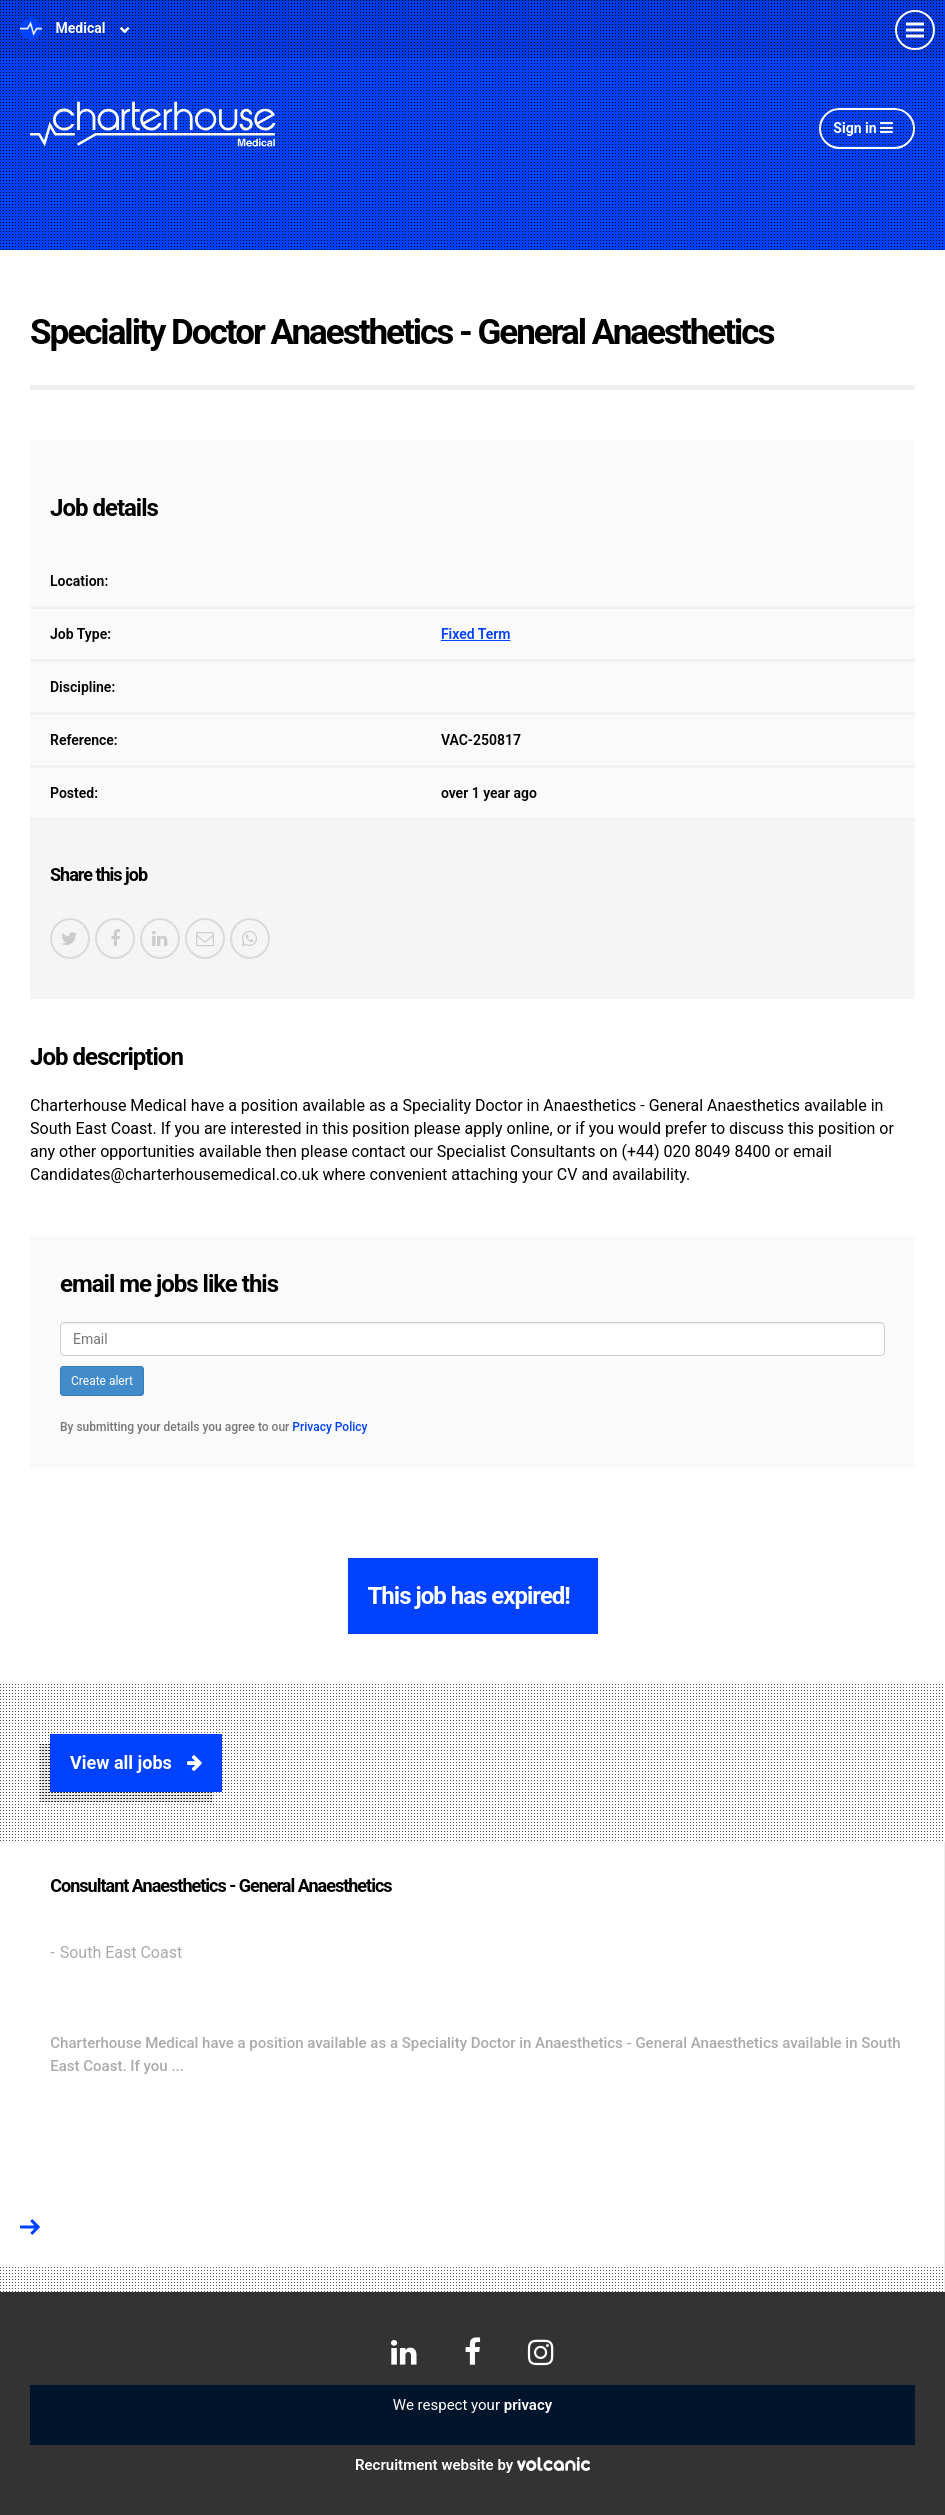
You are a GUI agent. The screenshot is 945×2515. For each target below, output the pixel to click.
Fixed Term (476, 634)
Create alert (102, 1381)
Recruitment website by (472, 2465)
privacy (528, 2405)
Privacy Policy (329, 1427)
